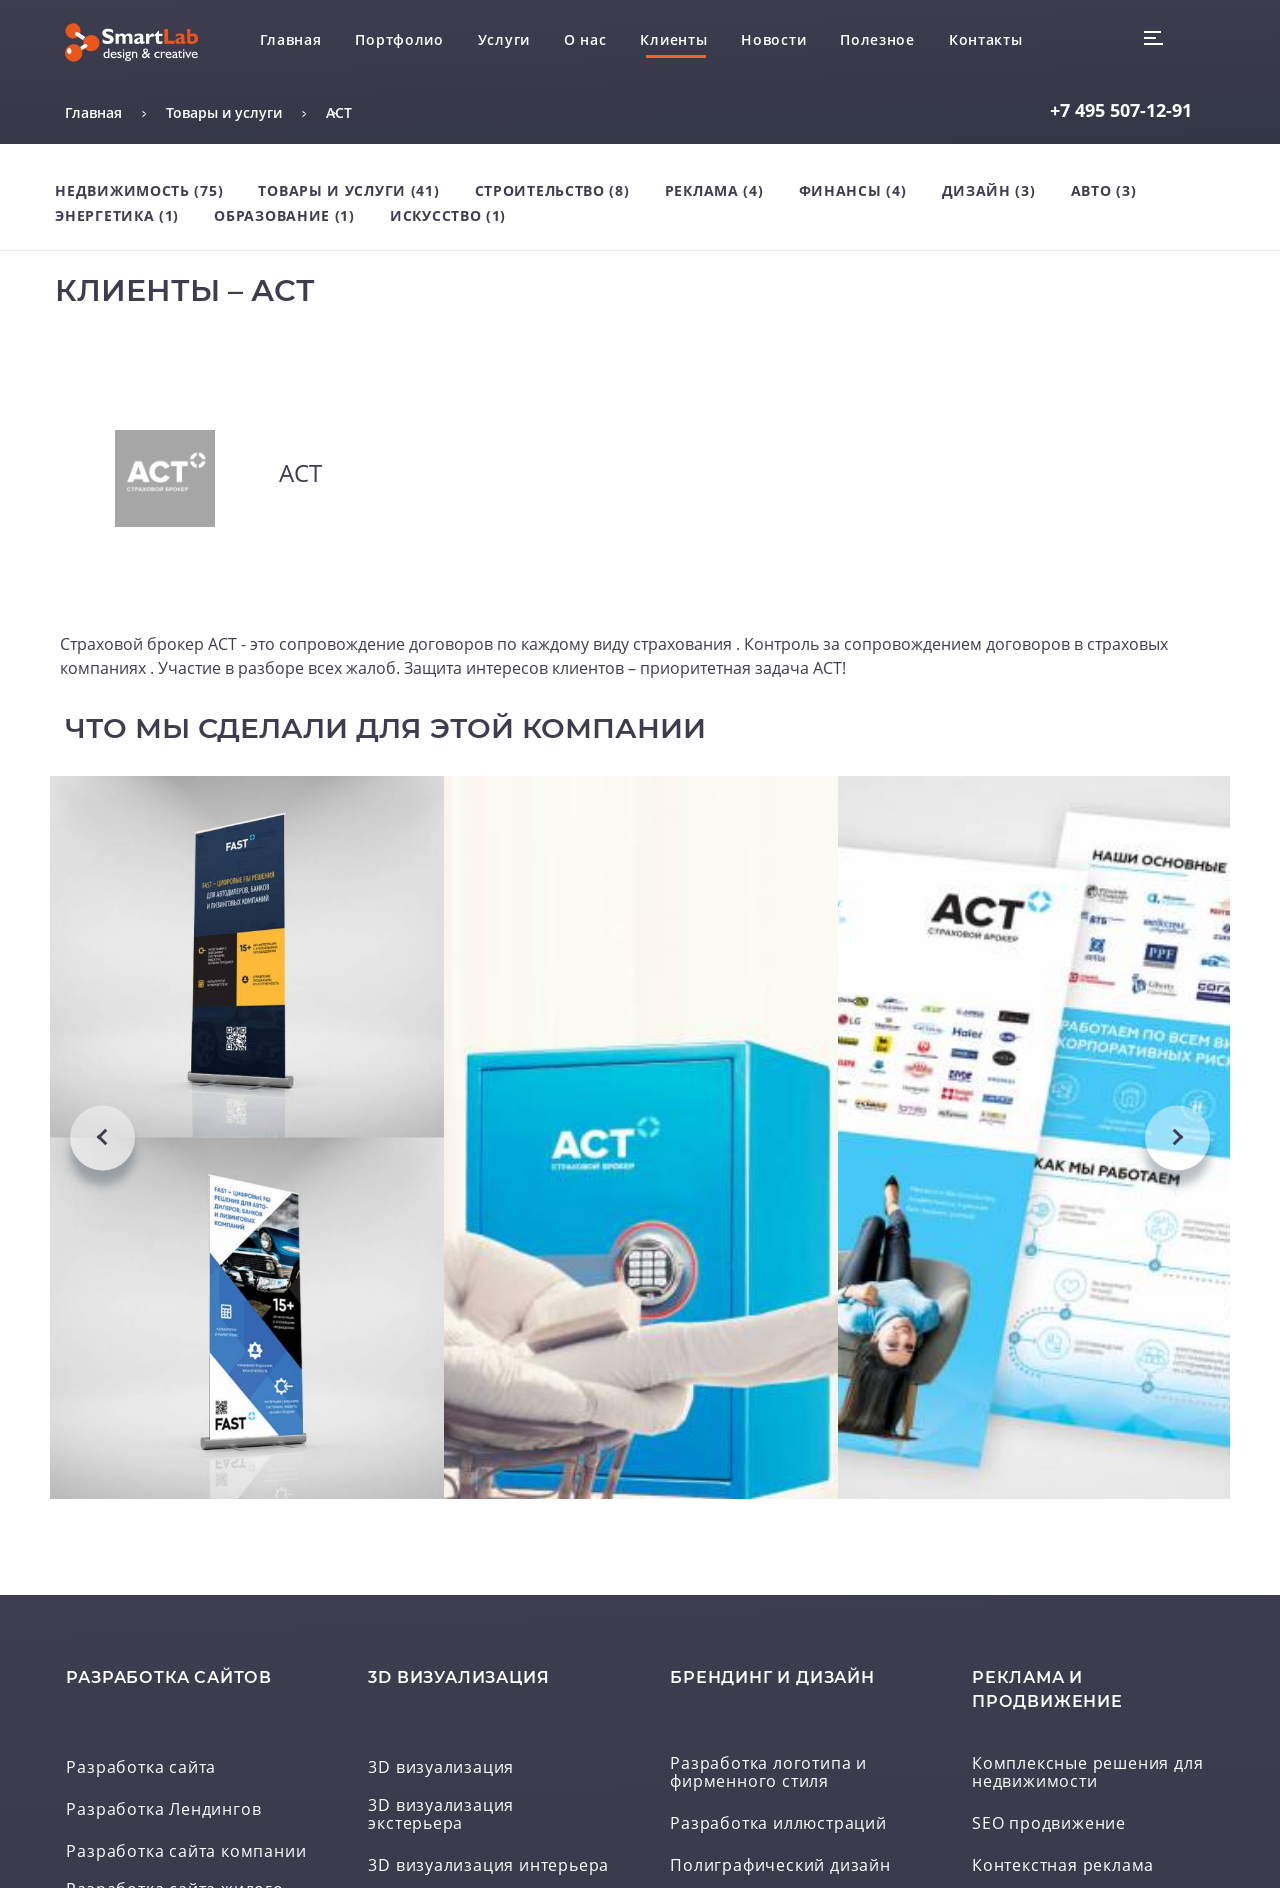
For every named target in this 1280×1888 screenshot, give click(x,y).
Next (1177, 1138)
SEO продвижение (1049, 1827)
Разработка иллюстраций (778, 1827)
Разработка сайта (141, 1771)
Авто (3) (1104, 190)
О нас (585, 39)
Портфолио (399, 39)
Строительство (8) (552, 190)
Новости (773, 39)
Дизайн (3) (989, 190)
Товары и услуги (224, 112)
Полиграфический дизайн (780, 1869)
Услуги (504, 39)
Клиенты (673, 39)
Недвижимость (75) (139, 190)
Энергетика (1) (117, 215)
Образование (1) (284, 215)
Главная (291, 39)
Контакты (986, 39)
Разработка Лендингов (163, 1813)
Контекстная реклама (1063, 1869)
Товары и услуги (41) (348, 190)
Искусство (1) (448, 215)
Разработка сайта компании (186, 1855)
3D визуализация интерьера (488, 1869)
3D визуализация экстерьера (441, 1818)
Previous (102, 1138)
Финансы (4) (853, 190)
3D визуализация (441, 1771)
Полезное (877, 39)
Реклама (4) (714, 190)
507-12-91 (1121, 110)
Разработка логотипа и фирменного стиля (768, 1776)
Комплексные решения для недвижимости (1087, 1776)
